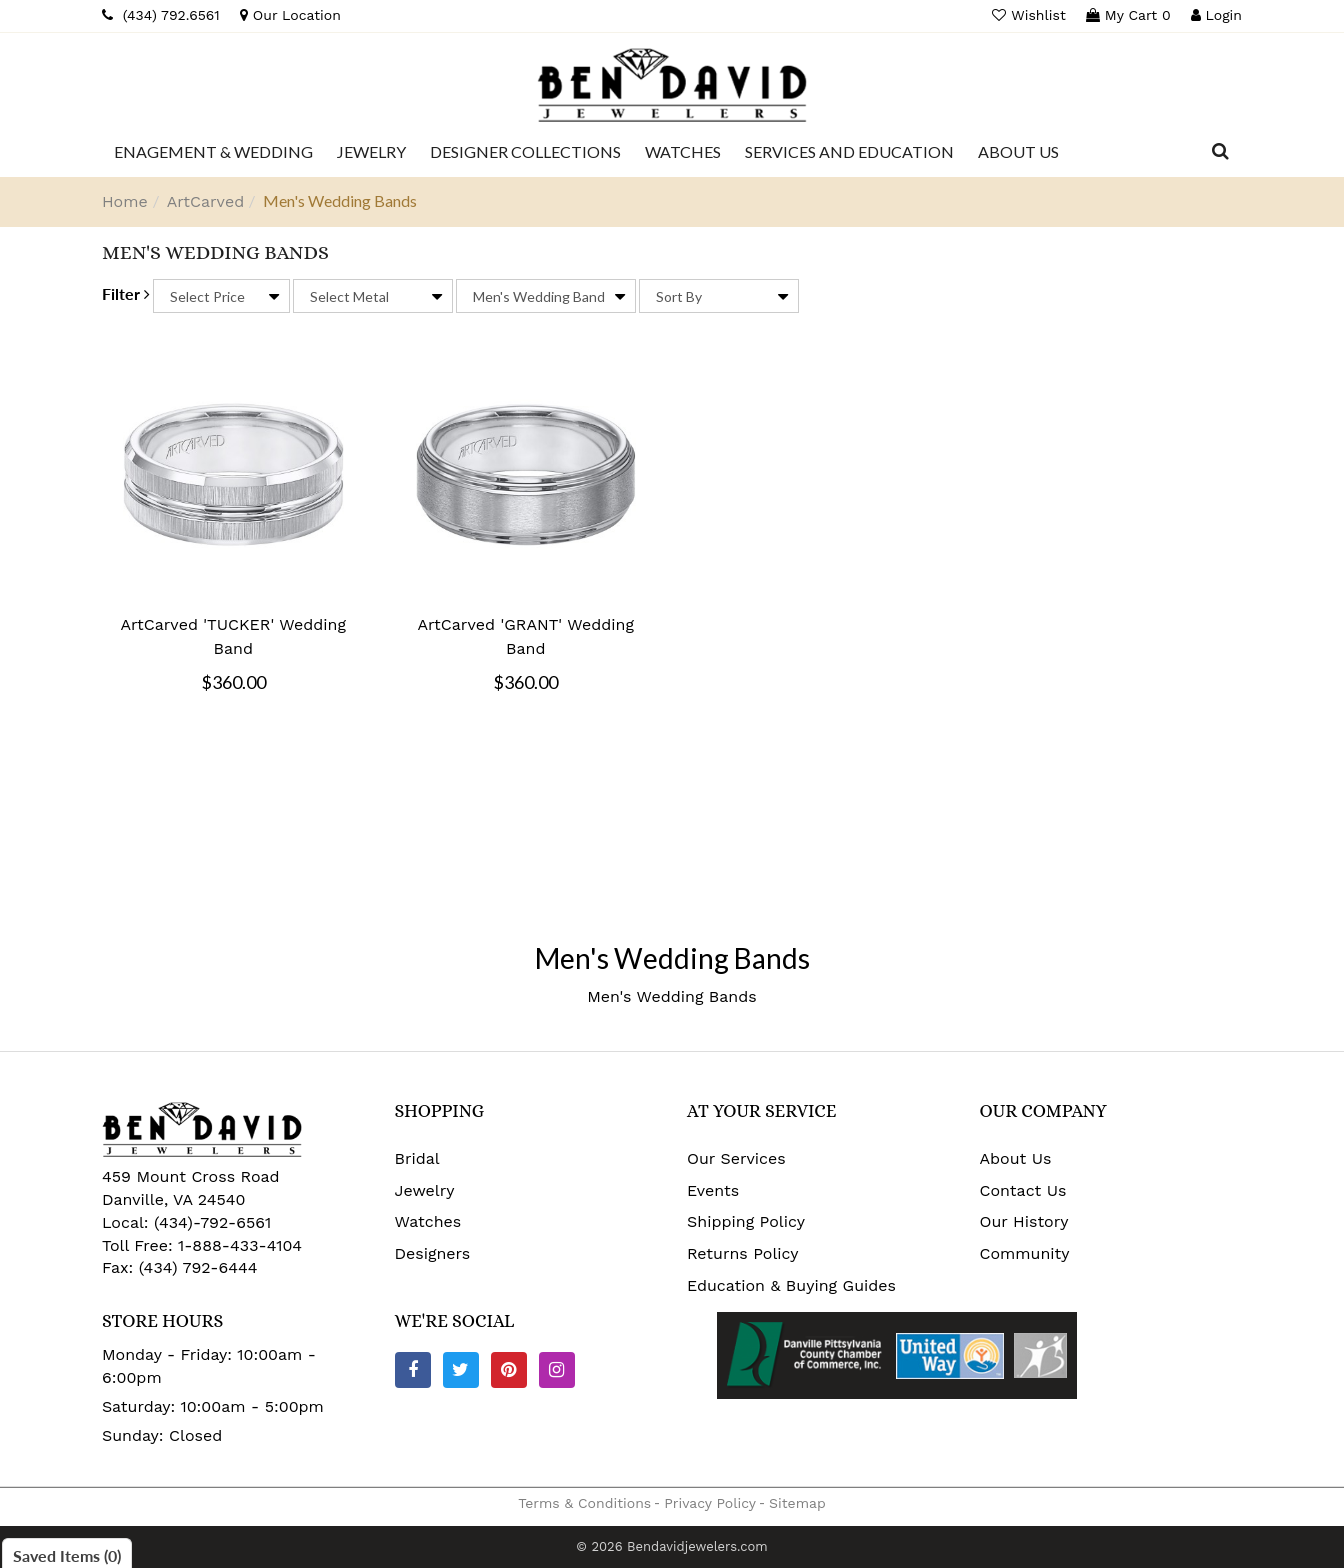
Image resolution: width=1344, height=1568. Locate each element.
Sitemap (797, 1503)
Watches (428, 1221)
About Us (1016, 1158)
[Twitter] (461, 1370)
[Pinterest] (509, 1370)
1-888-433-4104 (240, 1245)
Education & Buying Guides (791, 1285)
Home (125, 201)
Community (1025, 1253)
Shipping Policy (746, 1221)
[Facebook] (413, 1370)
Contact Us (1023, 1190)
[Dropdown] (213, 152)
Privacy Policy (710, 1503)
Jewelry (425, 1190)
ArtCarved (205, 201)
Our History (1024, 1221)
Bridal (417, 1158)
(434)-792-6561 (210, 1222)
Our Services (736, 1158)
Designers (433, 1253)
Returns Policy (743, 1253)
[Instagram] (557, 1370)
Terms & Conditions (584, 1503)
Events (713, 1190)
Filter (126, 293)
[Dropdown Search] (1220, 152)
